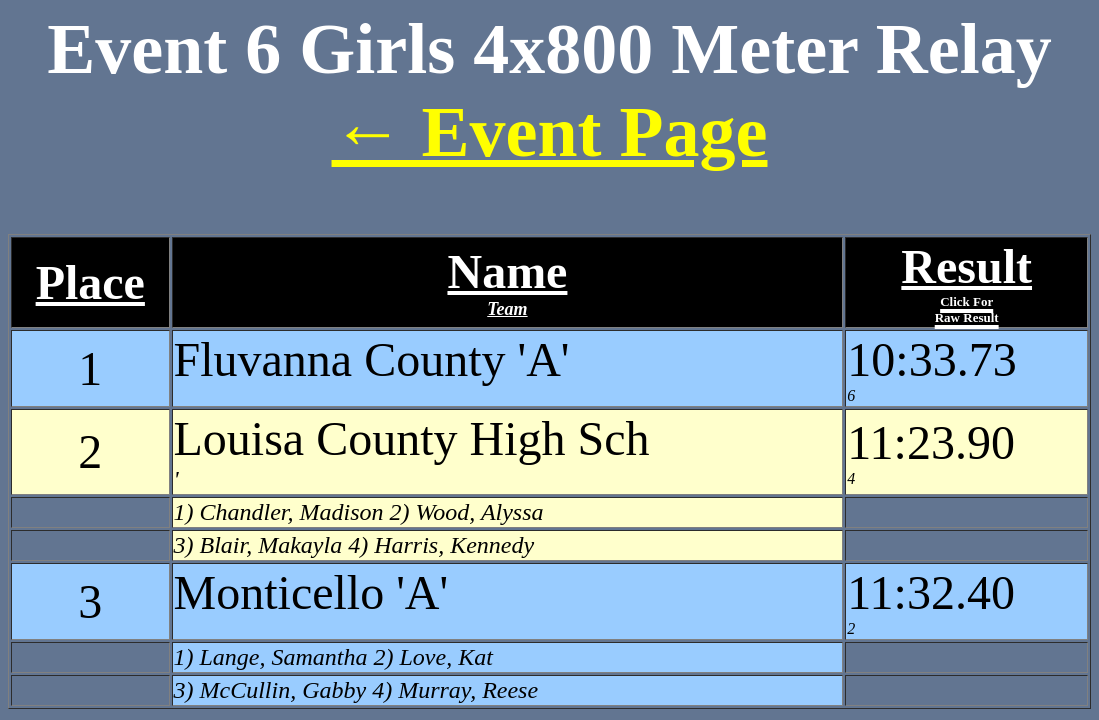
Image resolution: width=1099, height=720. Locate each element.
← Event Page (550, 132)
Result (966, 282)
